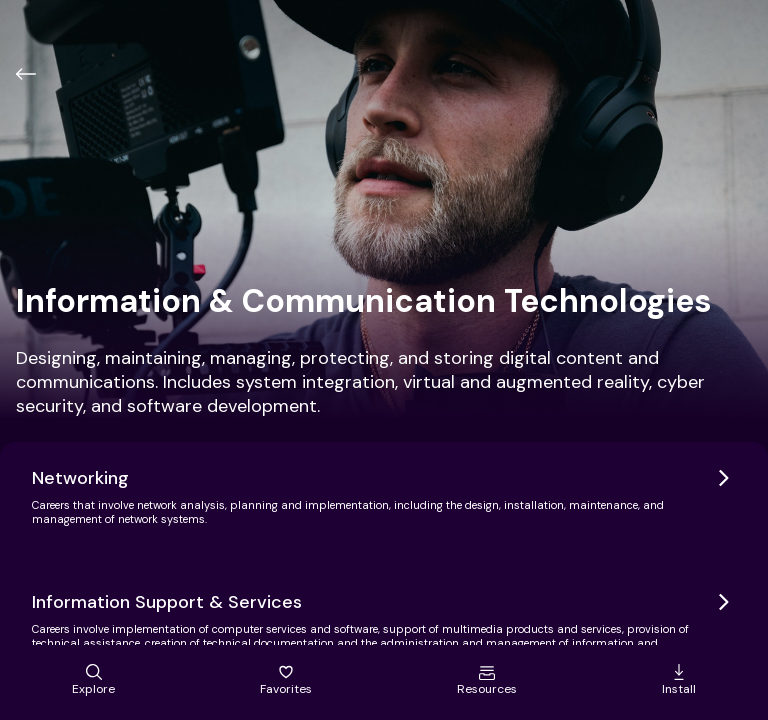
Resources (487, 680)
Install (679, 680)
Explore (93, 680)
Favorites (286, 680)
